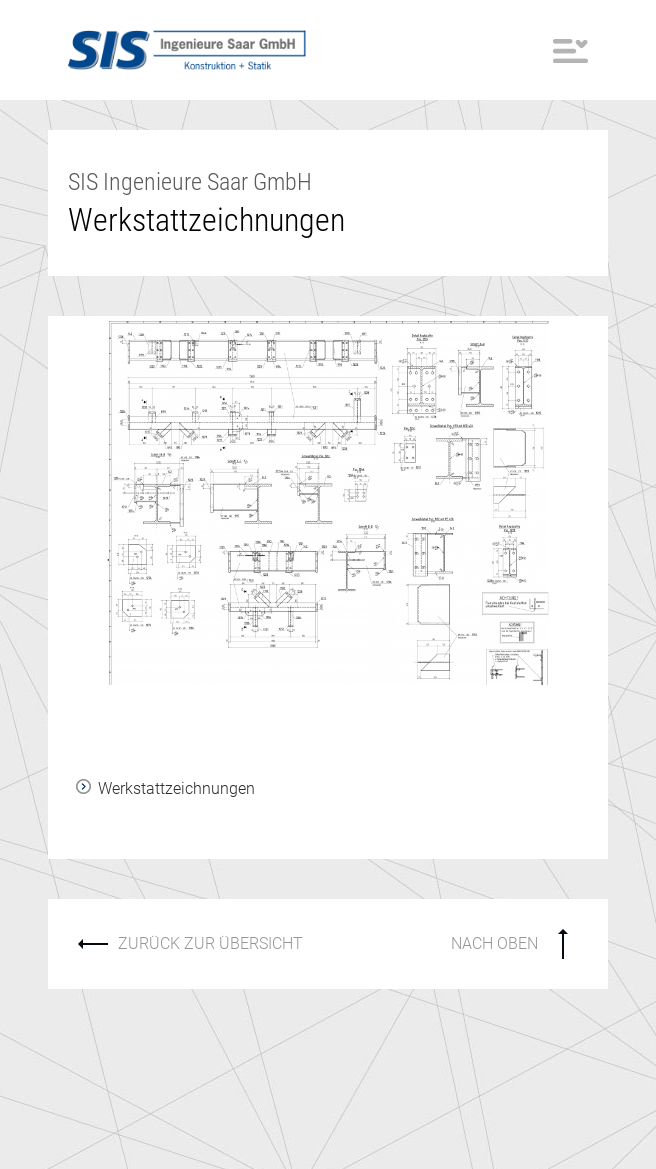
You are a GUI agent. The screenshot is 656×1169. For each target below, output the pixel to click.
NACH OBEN (494, 943)
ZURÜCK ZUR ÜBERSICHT (210, 943)
